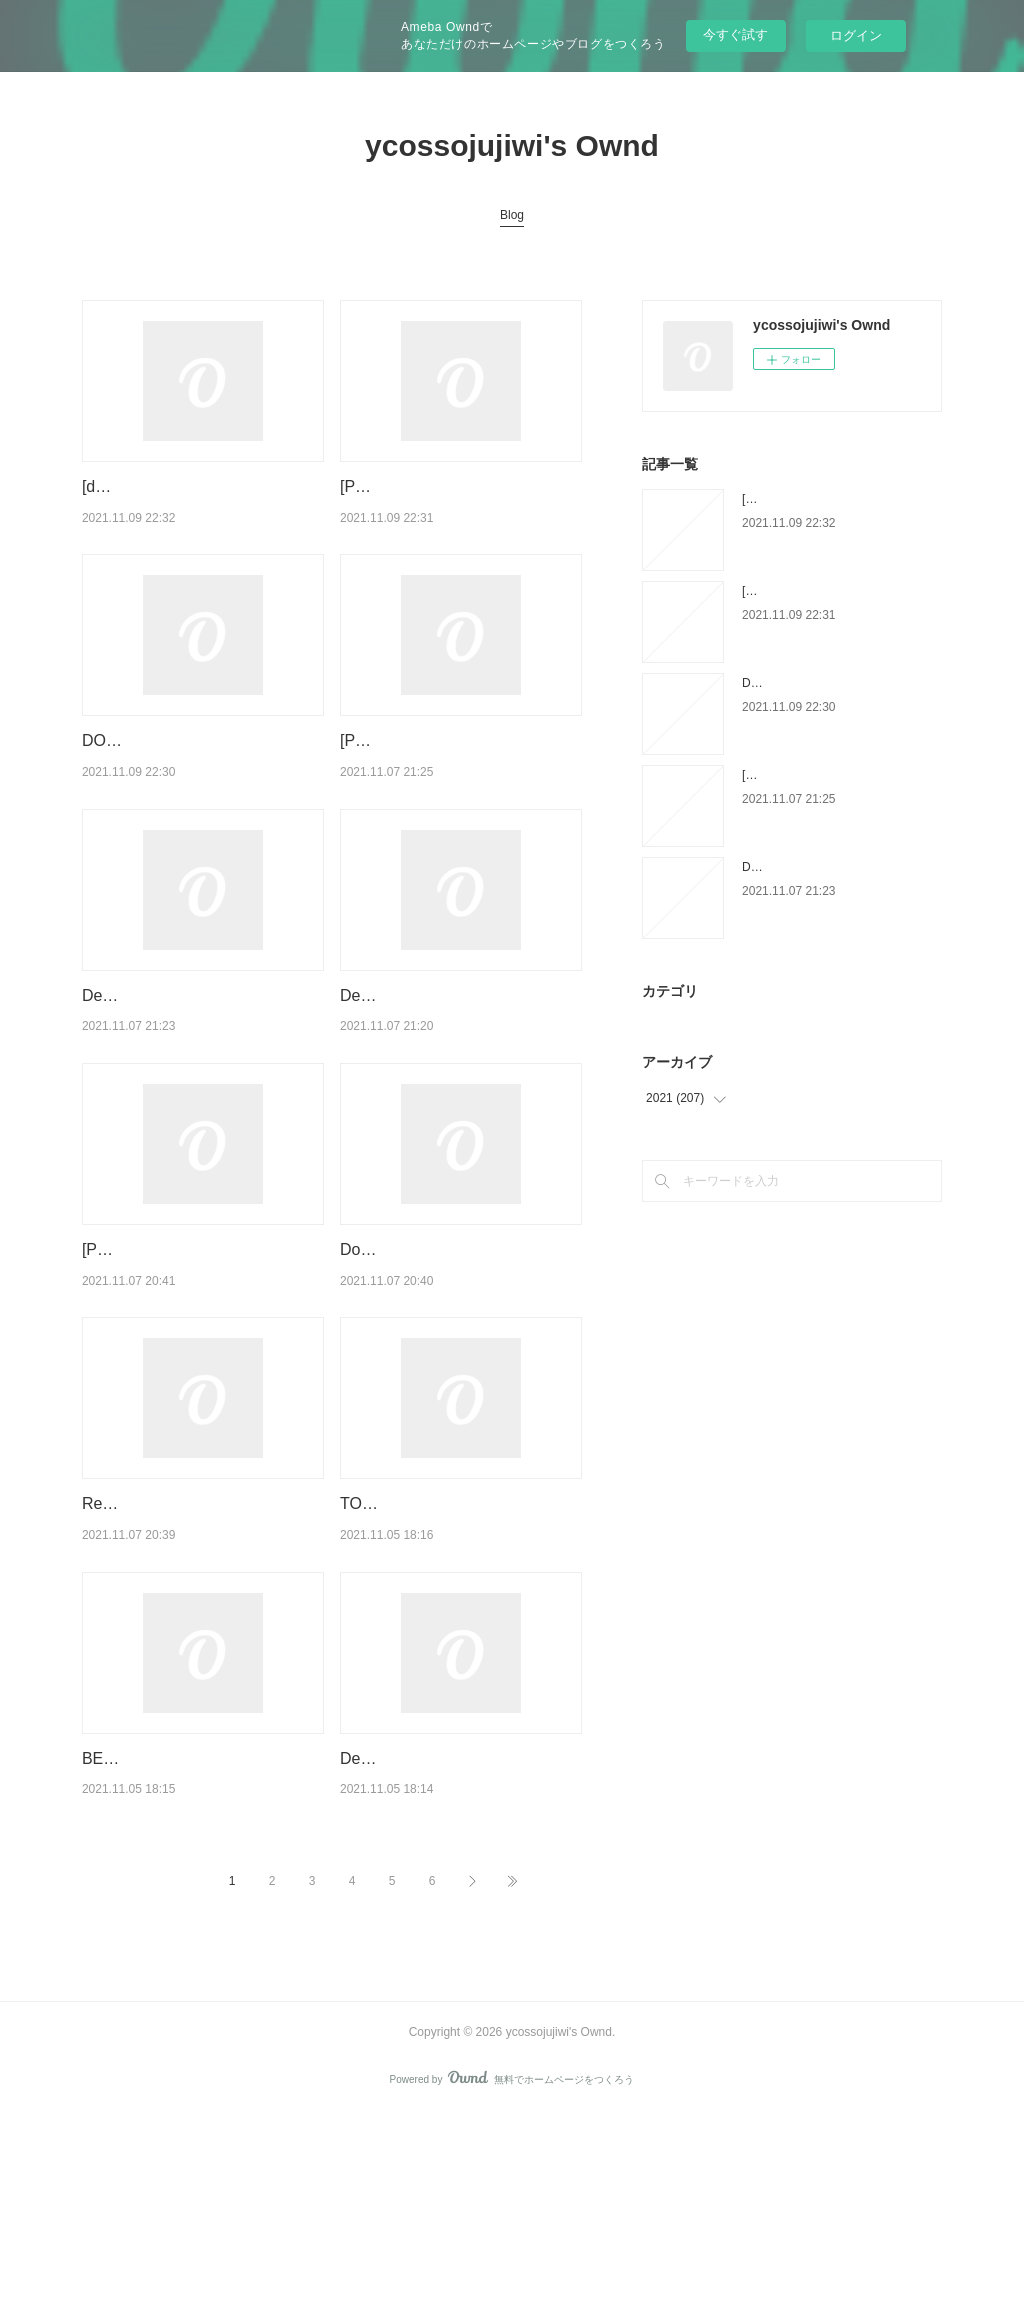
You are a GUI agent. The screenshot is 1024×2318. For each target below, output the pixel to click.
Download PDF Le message (439, 1377)
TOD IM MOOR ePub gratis (437, 1657)
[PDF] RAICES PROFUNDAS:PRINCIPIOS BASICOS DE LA (438, 792)
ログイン (856, 35)
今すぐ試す (735, 34)
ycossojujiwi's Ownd (512, 145)
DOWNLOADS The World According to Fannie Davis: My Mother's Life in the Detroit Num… (202, 792)
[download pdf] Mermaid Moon (189, 486)
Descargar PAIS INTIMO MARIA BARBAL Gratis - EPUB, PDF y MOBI (196, 1098)
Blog (512, 215)
